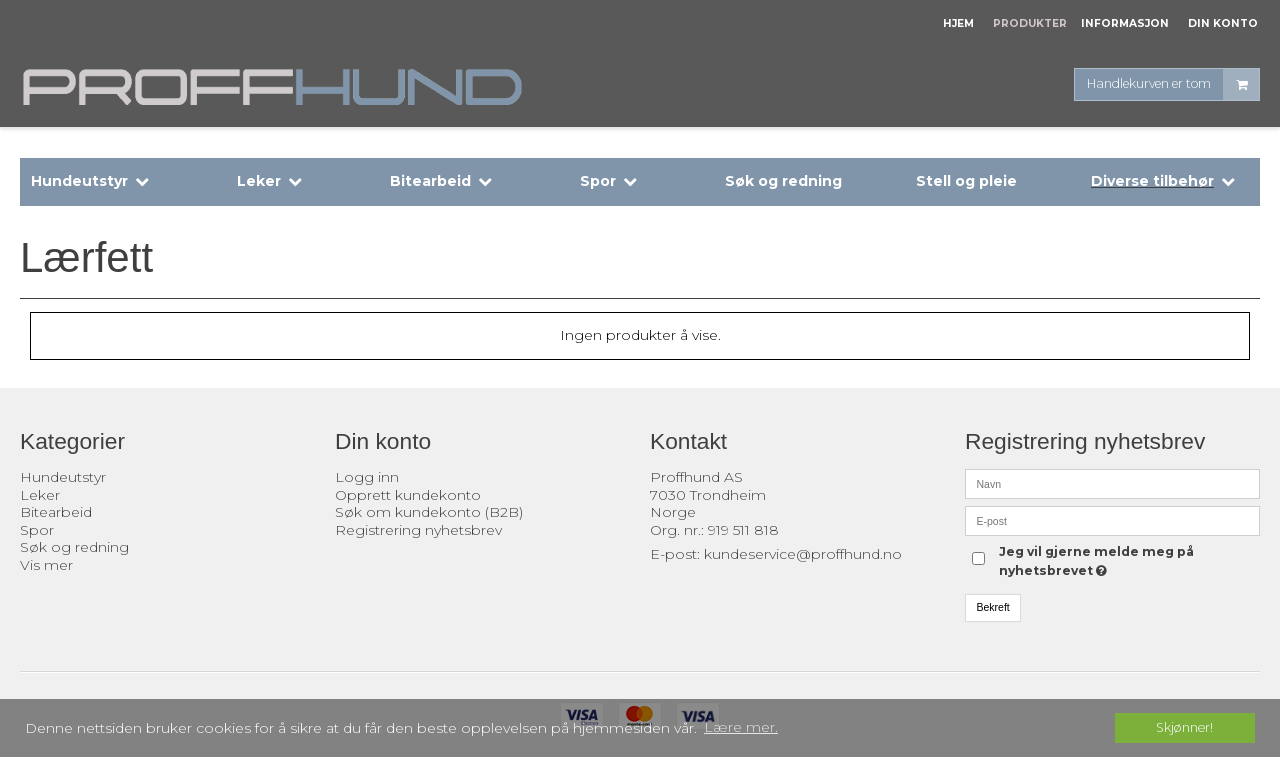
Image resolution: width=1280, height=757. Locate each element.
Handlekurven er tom (1173, 84)
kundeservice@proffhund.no (803, 554)
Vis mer (46, 565)
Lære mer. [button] (741, 727)
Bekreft (993, 607)
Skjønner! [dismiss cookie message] (1184, 727)
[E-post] (1112, 520)
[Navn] (1112, 483)
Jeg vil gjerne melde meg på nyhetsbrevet (1095, 560)
